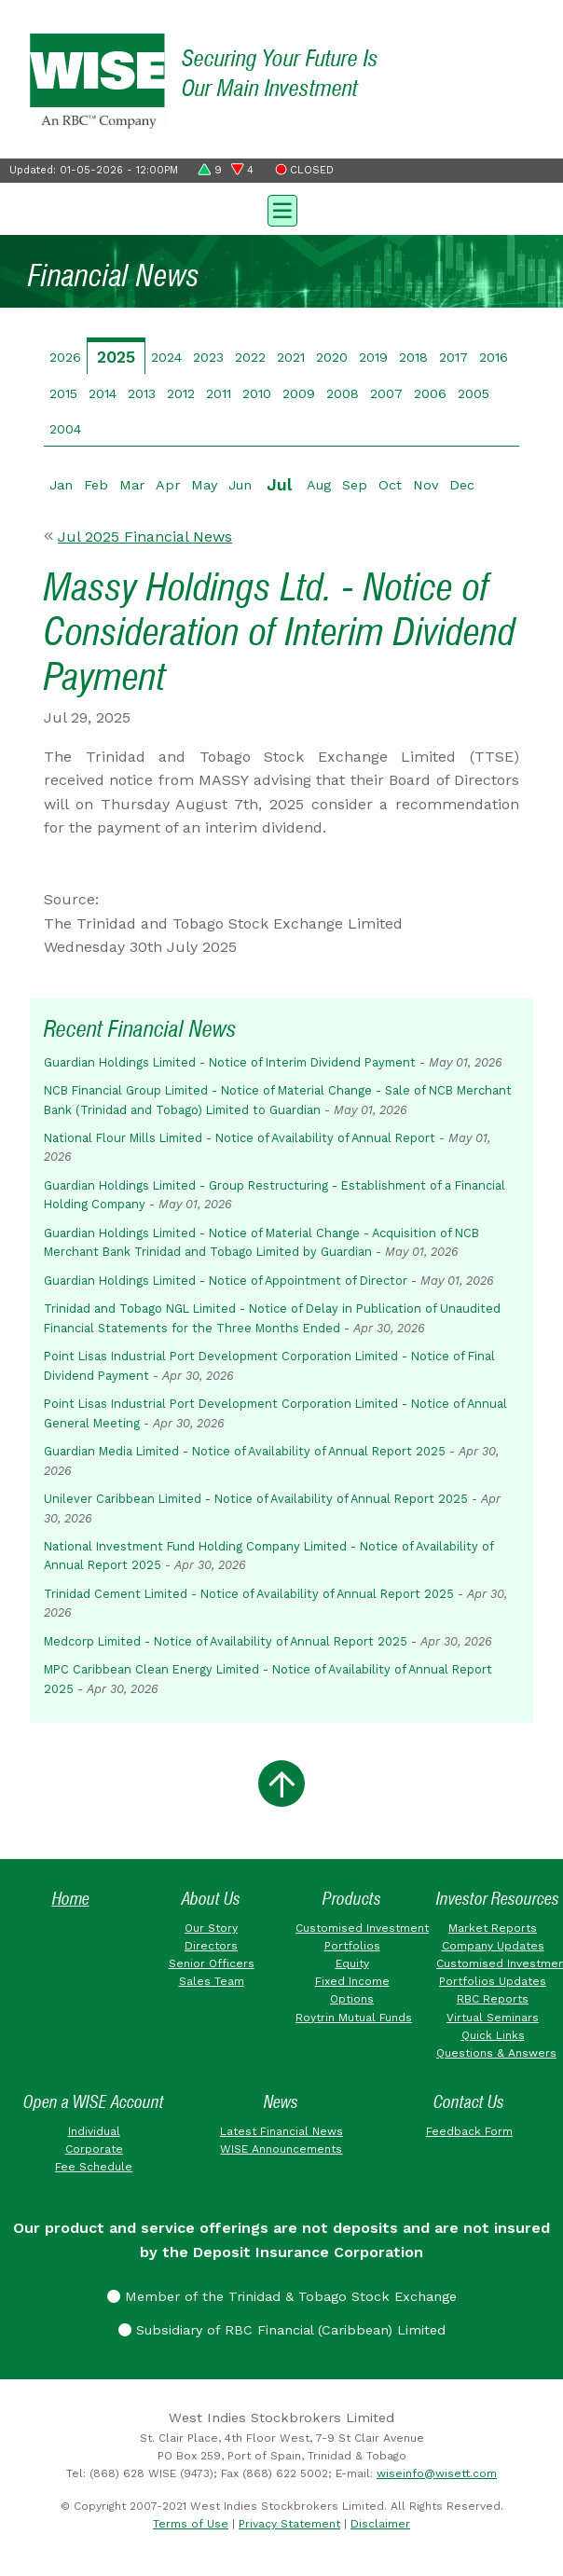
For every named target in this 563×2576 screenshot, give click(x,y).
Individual (94, 2131)
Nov (425, 484)
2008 (342, 393)
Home (70, 1898)
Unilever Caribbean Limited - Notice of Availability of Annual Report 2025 (256, 1499)
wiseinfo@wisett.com (437, 2473)
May (204, 484)
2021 (291, 357)
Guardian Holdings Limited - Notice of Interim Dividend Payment (230, 1062)
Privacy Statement (289, 2523)
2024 (166, 357)
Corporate (94, 2149)
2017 (453, 357)
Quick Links (493, 2035)
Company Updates (493, 1945)
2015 (63, 393)
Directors (211, 1945)
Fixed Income (352, 1981)
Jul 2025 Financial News (145, 536)
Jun (240, 484)
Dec (461, 484)
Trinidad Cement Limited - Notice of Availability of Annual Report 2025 (249, 1594)
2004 (65, 428)
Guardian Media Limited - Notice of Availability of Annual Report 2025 (245, 1451)
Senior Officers (211, 1963)
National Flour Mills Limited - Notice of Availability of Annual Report (239, 1138)
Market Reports (492, 1928)
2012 (181, 393)
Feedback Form (469, 2131)
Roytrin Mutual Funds (353, 2017)
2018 (413, 357)
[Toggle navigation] (281, 208)
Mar (131, 484)
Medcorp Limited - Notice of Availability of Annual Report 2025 (225, 1641)
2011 (218, 393)
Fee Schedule (93, 2166)
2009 (298, 393)
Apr (168, 484)
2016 (493, 357)
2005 (473, 393)
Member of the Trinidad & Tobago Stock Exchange (282, 2296)
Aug (319, 484)
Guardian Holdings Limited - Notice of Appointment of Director (225, 1281)
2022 (250, 357)
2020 (332, 357)
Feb (96, 484)
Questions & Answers (496, 2052)
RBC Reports (493, 1998)
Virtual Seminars (492, 2017)
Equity (352, 1963)
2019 (373, 357)
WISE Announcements (281, 2149)
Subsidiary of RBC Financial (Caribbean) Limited (282, 2329)
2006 (430, 393)
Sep (354, 484)
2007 (386, 393)
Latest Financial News (281, 2131)
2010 (256, 393)
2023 (208, 357)
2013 (142, 393)
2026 (65, 357)
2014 (103, 393)
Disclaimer (380, 2523)
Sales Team (211, 1981)
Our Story (211, 1928)
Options (352, 1998)
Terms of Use (190, 2523)
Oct (390, 484)
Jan (61, 484)
